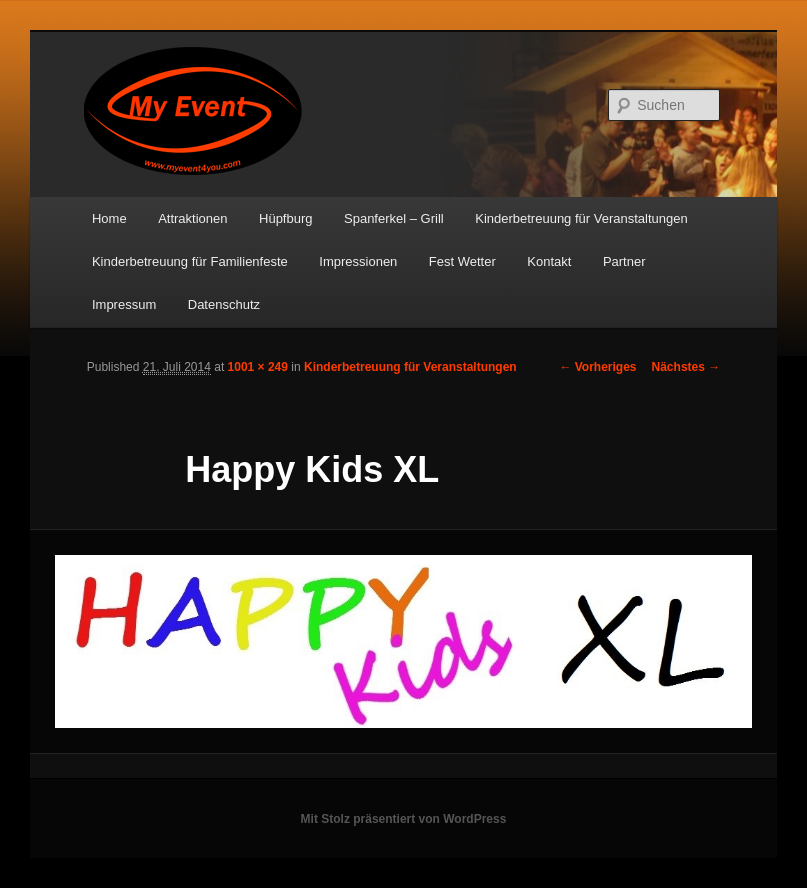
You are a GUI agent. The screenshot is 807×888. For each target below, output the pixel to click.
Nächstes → (686, 367)
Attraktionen (192, 218)
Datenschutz (224, 304)
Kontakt (549, 261)
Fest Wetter (462, 261)
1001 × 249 (258, 367)
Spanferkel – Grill (394, 218)
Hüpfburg (285, 218)
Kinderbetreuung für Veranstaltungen (581, 218)
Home (109, 218)
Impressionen (358, 261)
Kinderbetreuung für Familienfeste (190, 261)
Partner (624, 261)
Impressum (124, 304)
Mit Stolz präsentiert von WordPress (404, 819)
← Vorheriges (597, 367)
